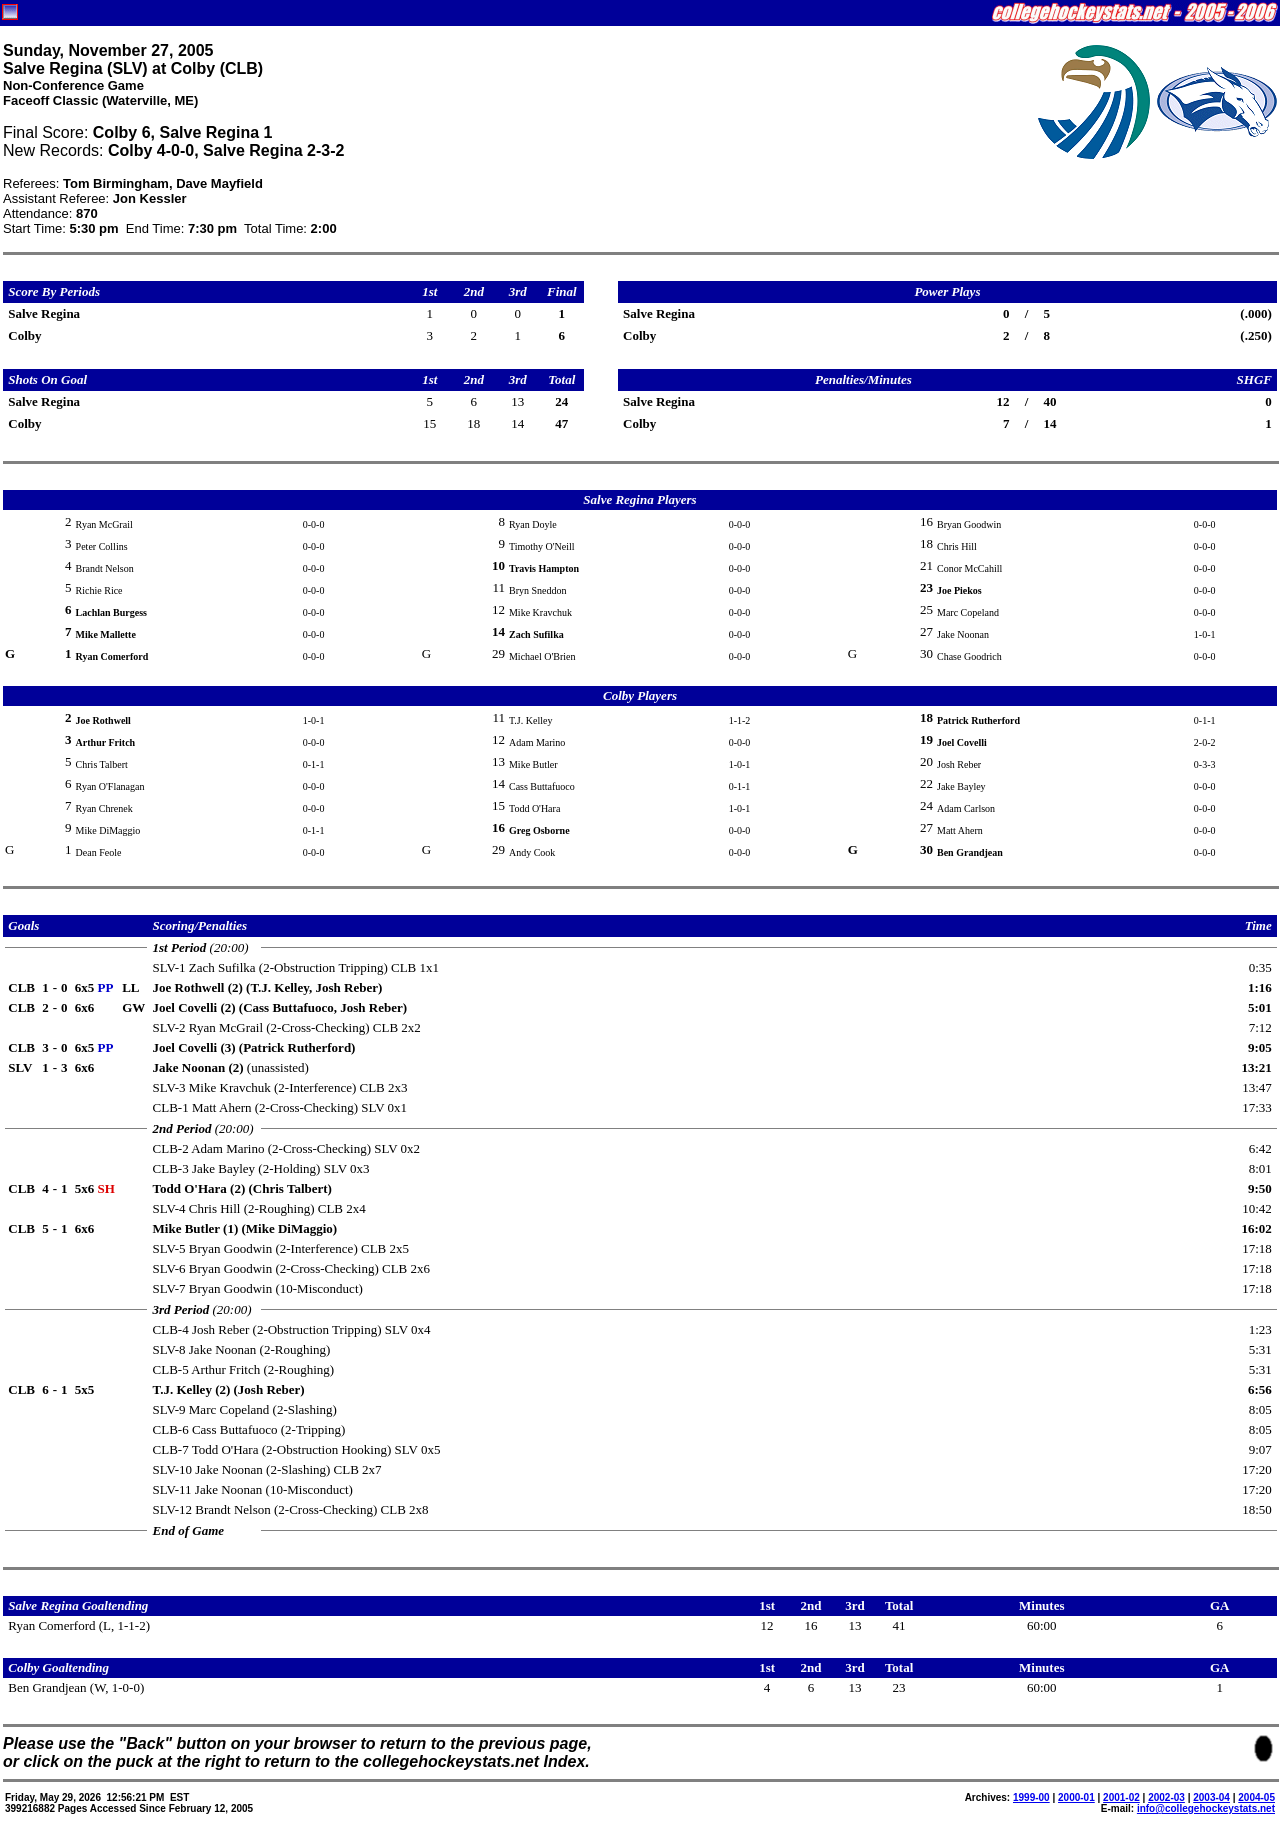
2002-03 (1166, 1797)
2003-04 (1211, 1797)
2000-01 (1076, 1797)
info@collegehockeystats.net (1206, 1808)
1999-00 (1031, 1797)
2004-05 (1256, 1797)
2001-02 (1121, 1797)
